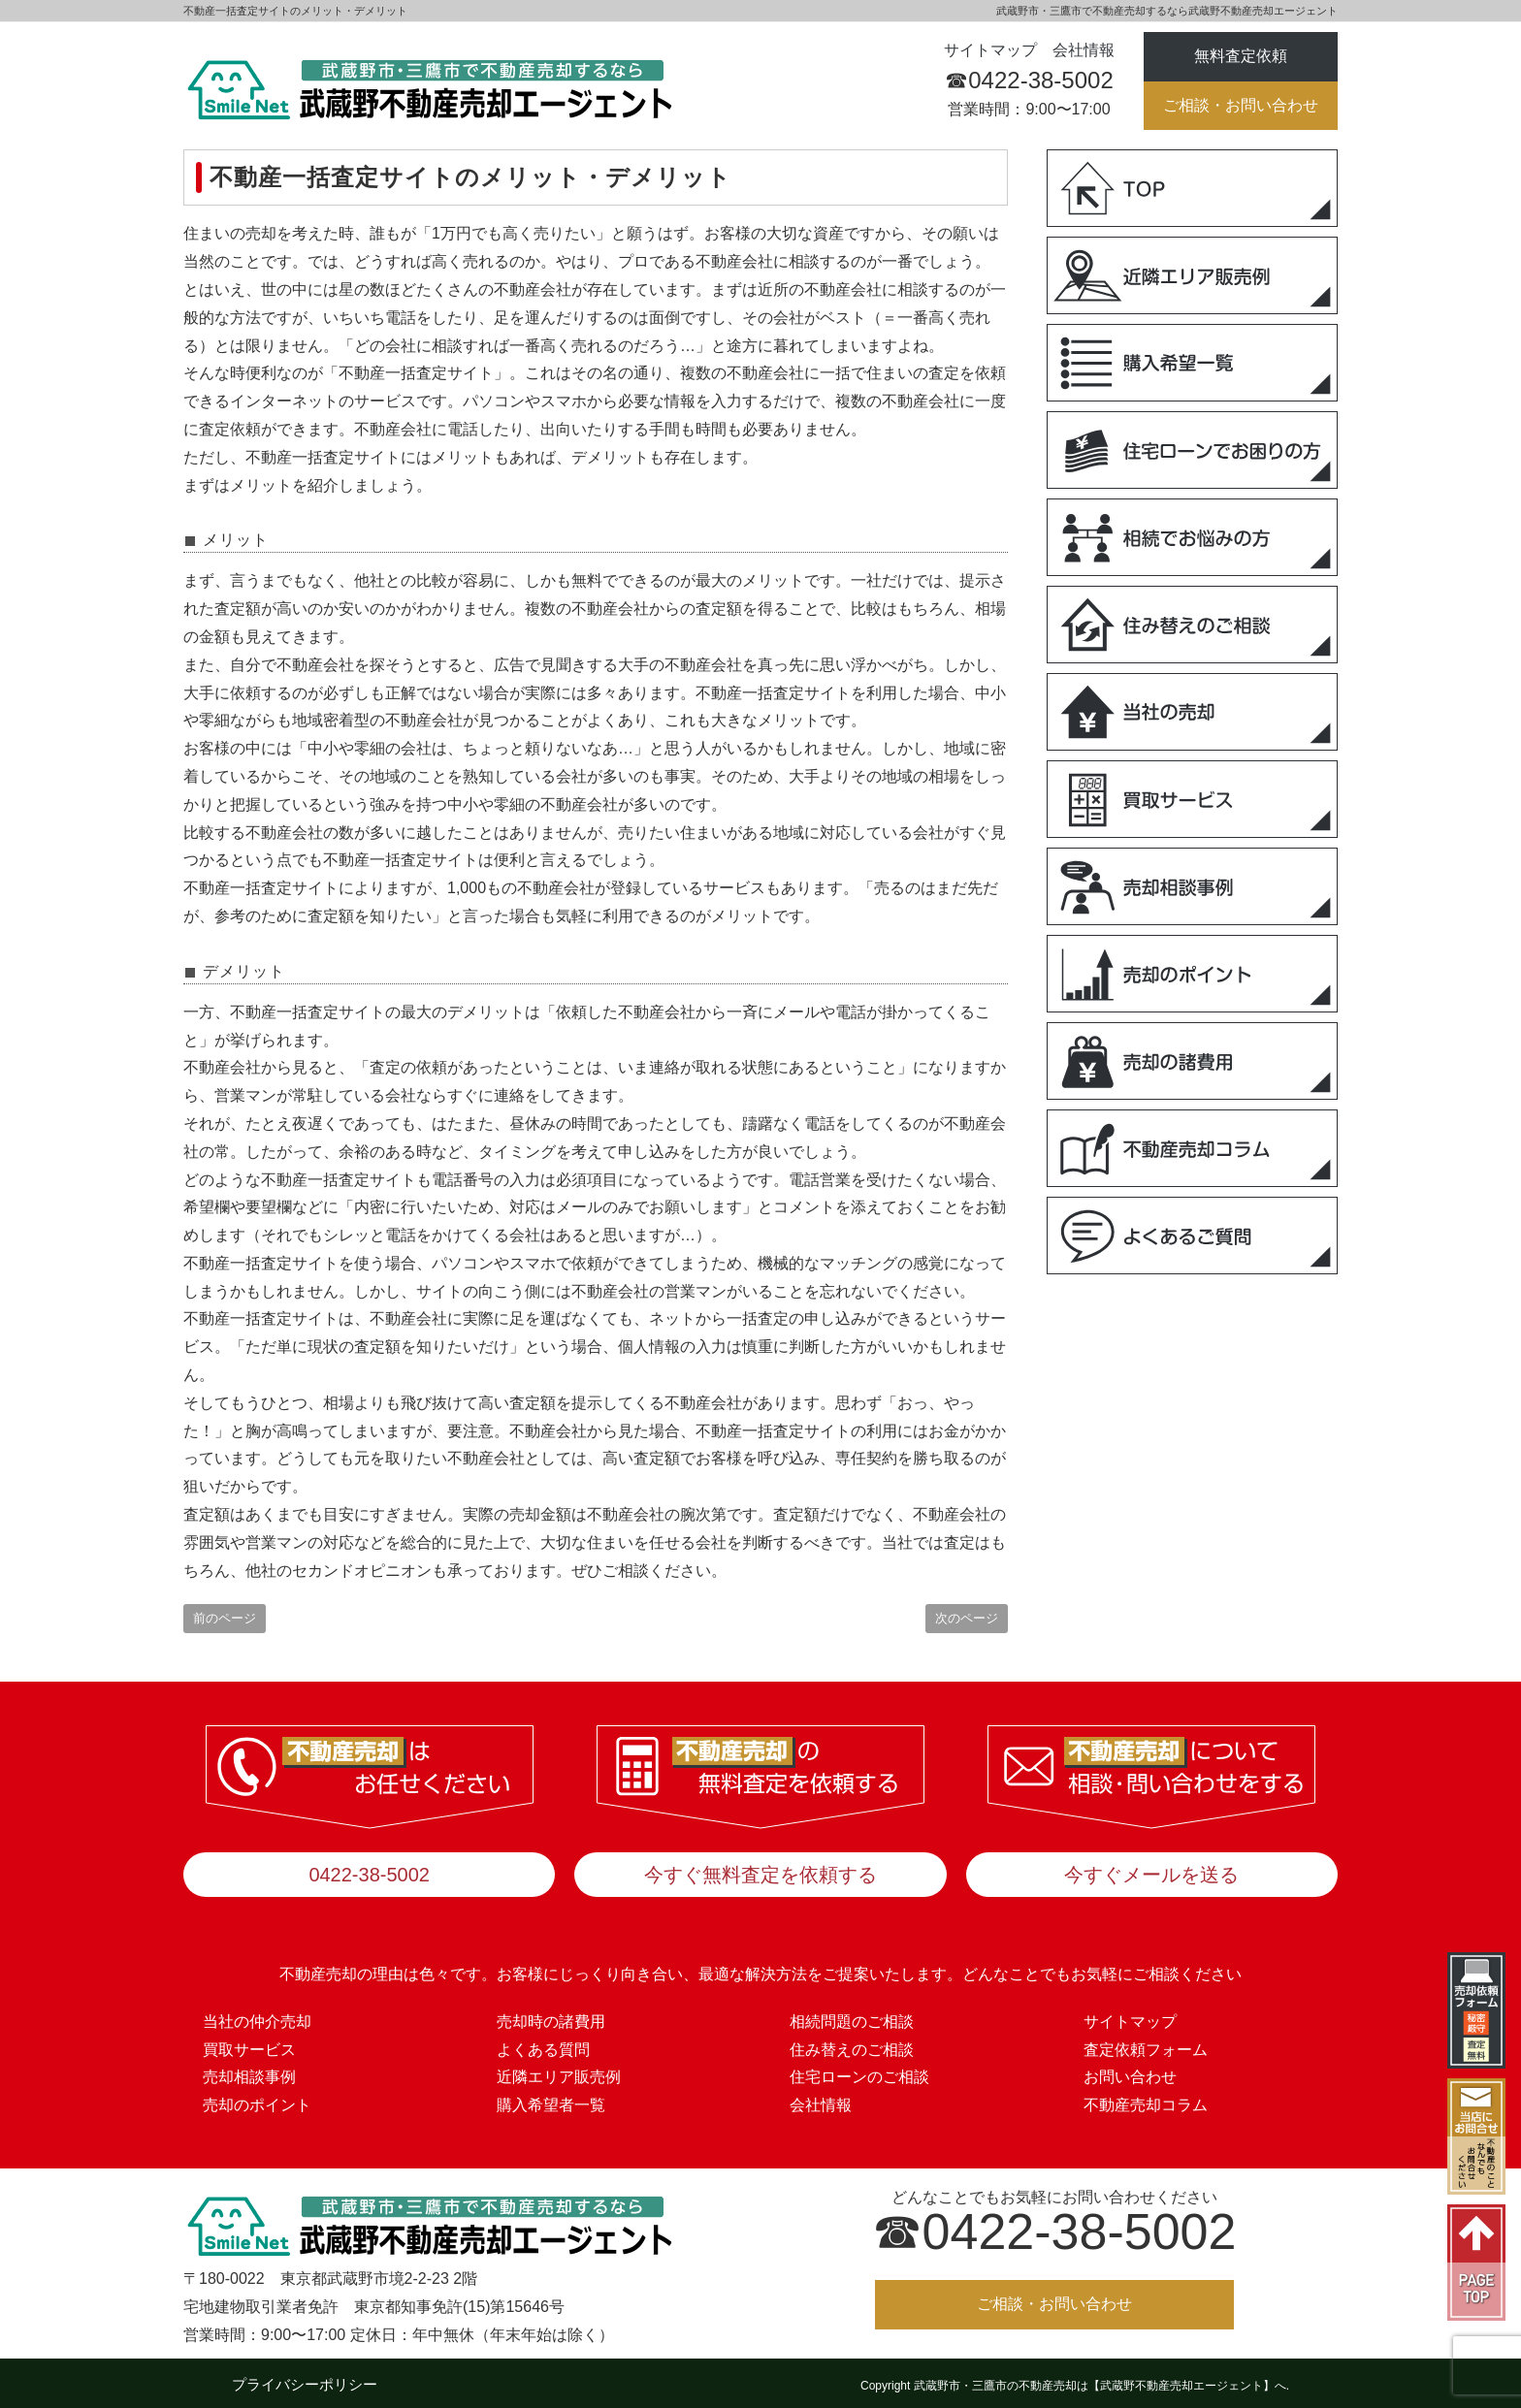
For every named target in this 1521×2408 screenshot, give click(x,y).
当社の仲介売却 (257, 2015)
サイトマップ (990, 50)
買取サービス (249, 2044)
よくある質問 (543, 2044)
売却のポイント (257, 2100)
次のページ (966, 1618)
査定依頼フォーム (1146, 2044)
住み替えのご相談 (852, 2044)
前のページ (224, 1618)
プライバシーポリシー (304, 2379)
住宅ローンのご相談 (859, 2072)
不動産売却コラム (1146, 2100)
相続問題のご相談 (852, 2015)
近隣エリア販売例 (559, 2072)
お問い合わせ (1130, 2072)
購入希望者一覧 (551, 2100)
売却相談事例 (249, 2072)
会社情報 (1083, 50)
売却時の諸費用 (551, 2015)
